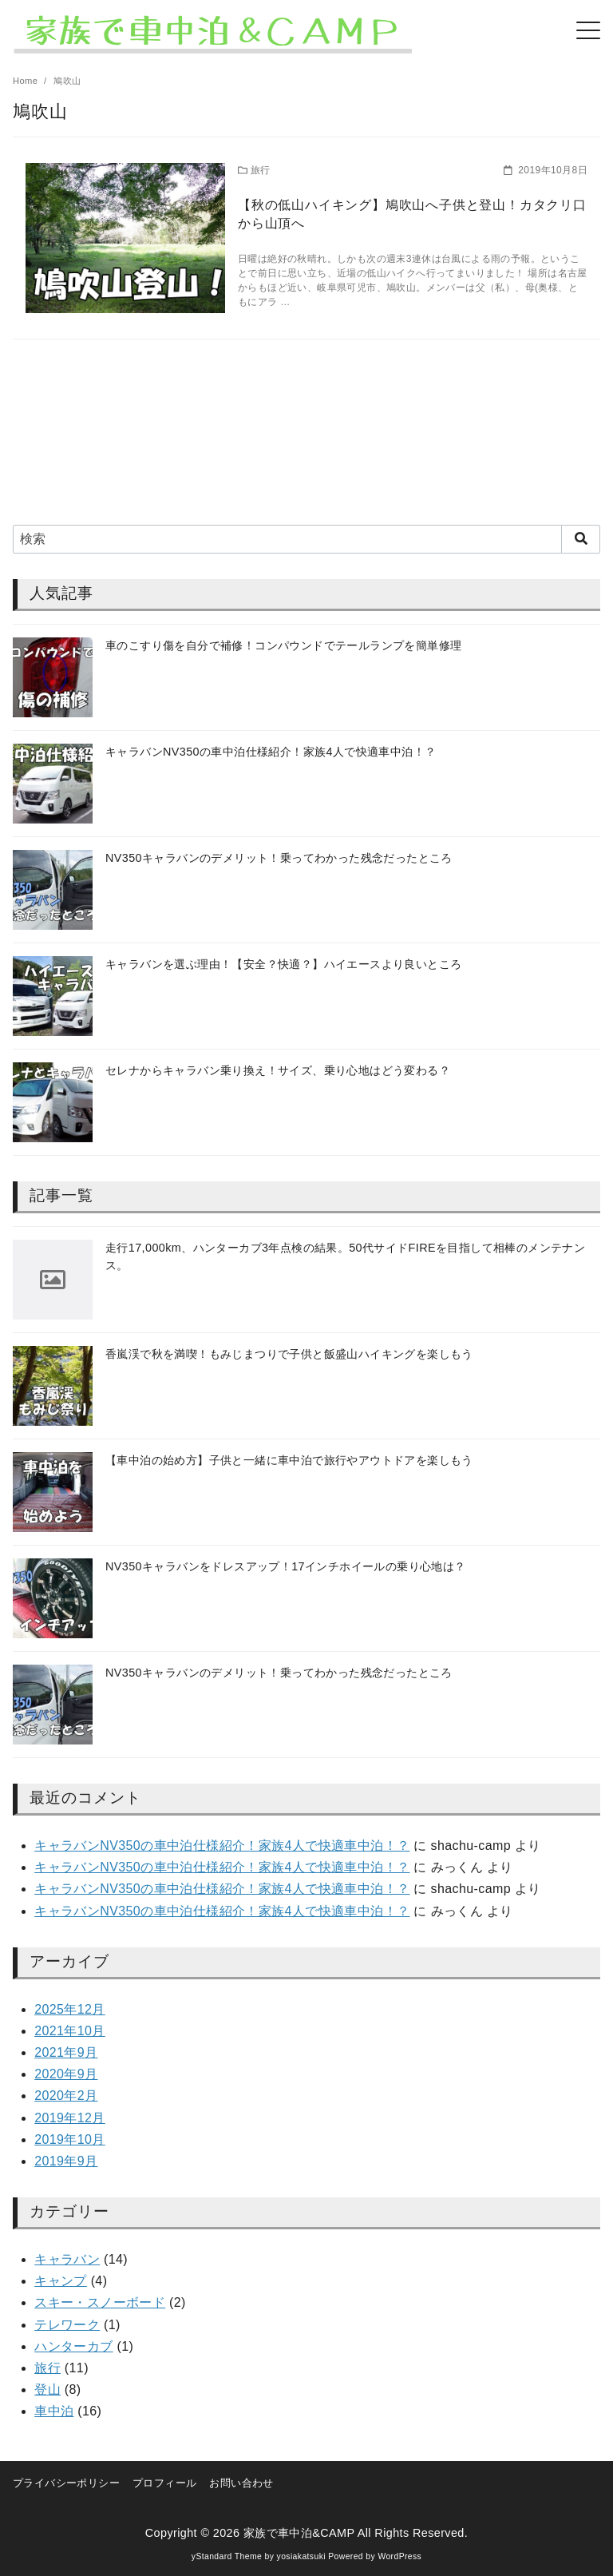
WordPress (399, 2556)
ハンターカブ (73, 2346)
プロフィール (164, 2483)
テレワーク (67, 2325)
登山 (47, 2389)
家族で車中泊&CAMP (298, 2532)
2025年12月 (69, 2009)
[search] (580, 539)
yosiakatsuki (301, 2556)
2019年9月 (65, 2161)
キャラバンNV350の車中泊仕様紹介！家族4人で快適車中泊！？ (221, 1845)
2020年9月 (65, 2074)
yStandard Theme (227, 2556)
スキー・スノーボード (99, 2302)
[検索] (306, 539)
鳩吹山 (67, 80)
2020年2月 (65, 2095)
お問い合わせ (241, 2483)
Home (27, 80)
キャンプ (60, 2281)
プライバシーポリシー (66, 2483)
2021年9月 (65, 2052)
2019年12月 (69, 2118)
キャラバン (67, 2259)
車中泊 (53, 2411)
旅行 (47, 2368)
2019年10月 (69, 2139)
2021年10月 (69, 2031)
